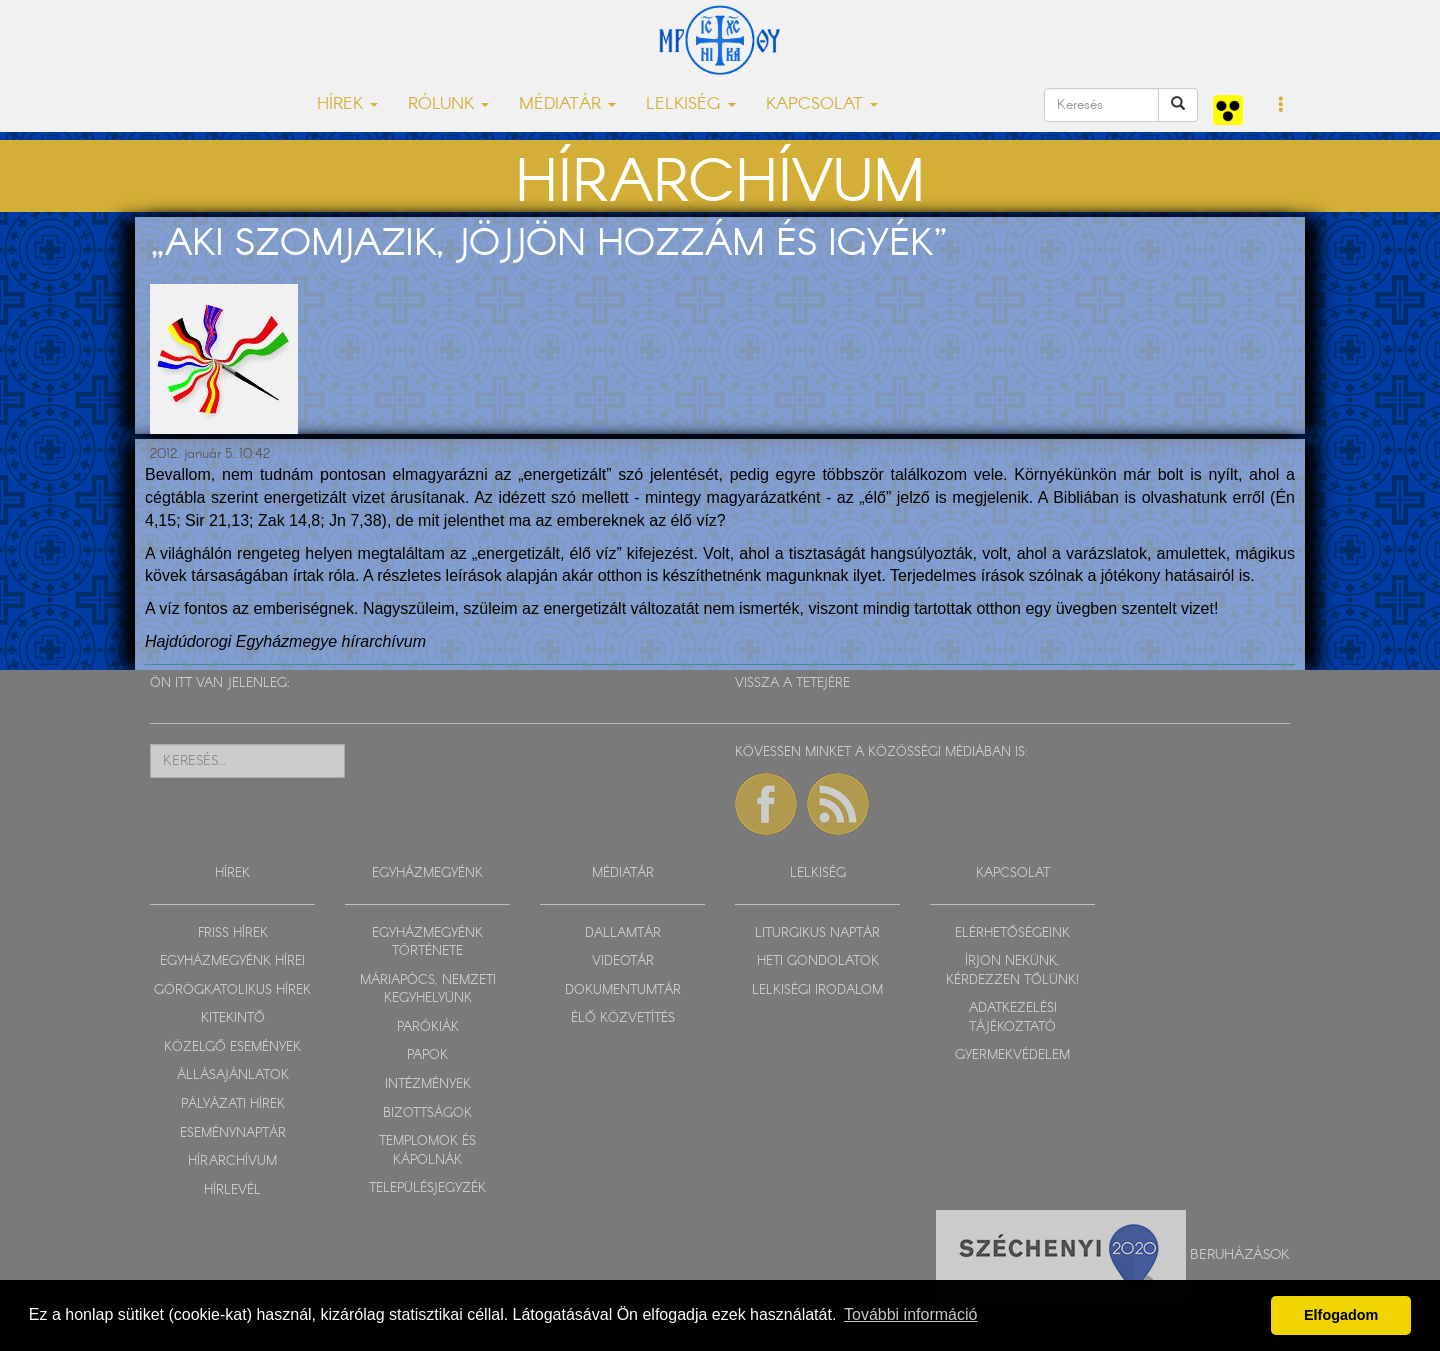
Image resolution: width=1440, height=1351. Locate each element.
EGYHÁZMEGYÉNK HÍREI (232, 961)
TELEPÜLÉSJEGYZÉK (427, 1188)
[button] (1281, 106)
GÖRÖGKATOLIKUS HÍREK (232, 990)
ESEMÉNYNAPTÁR (233, 1133)
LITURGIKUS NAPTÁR (817, 933)
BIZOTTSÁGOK (427, 1113)
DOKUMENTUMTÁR (623, 990)
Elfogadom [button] (1341, 1315)
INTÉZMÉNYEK (428, 1084)
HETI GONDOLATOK (818, 961)
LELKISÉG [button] (691, 104)
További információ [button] (910, 1314)
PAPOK (427, 1055)
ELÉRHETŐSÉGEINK (1012, 933)
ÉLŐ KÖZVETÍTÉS (623, 1018)
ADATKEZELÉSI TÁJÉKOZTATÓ (1013, 1018)
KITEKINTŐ (233, 1018)
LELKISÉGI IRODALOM (817, 990)
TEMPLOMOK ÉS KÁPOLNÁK (427, 1151)
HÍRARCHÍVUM (232, 1161)
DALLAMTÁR (623, 933)
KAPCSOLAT (1013, 873)
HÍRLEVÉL (232, 1190)
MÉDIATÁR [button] (567, 104)
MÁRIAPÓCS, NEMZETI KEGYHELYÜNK (428, 990)
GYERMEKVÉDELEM (1012, 1055)
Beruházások (1240, 1255)
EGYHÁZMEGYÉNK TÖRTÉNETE (427, 943)
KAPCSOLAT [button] (822, 104)
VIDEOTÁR (623, 961)
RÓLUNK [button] (448, 104)
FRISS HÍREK (233, 933)
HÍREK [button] (347, 104)
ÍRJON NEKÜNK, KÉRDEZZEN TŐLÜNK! (1012, 971)
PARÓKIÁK (428, 1027)
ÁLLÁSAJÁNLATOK (233, 1075)
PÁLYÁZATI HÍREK (233, 1104)
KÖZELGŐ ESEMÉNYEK (232, 1047)
